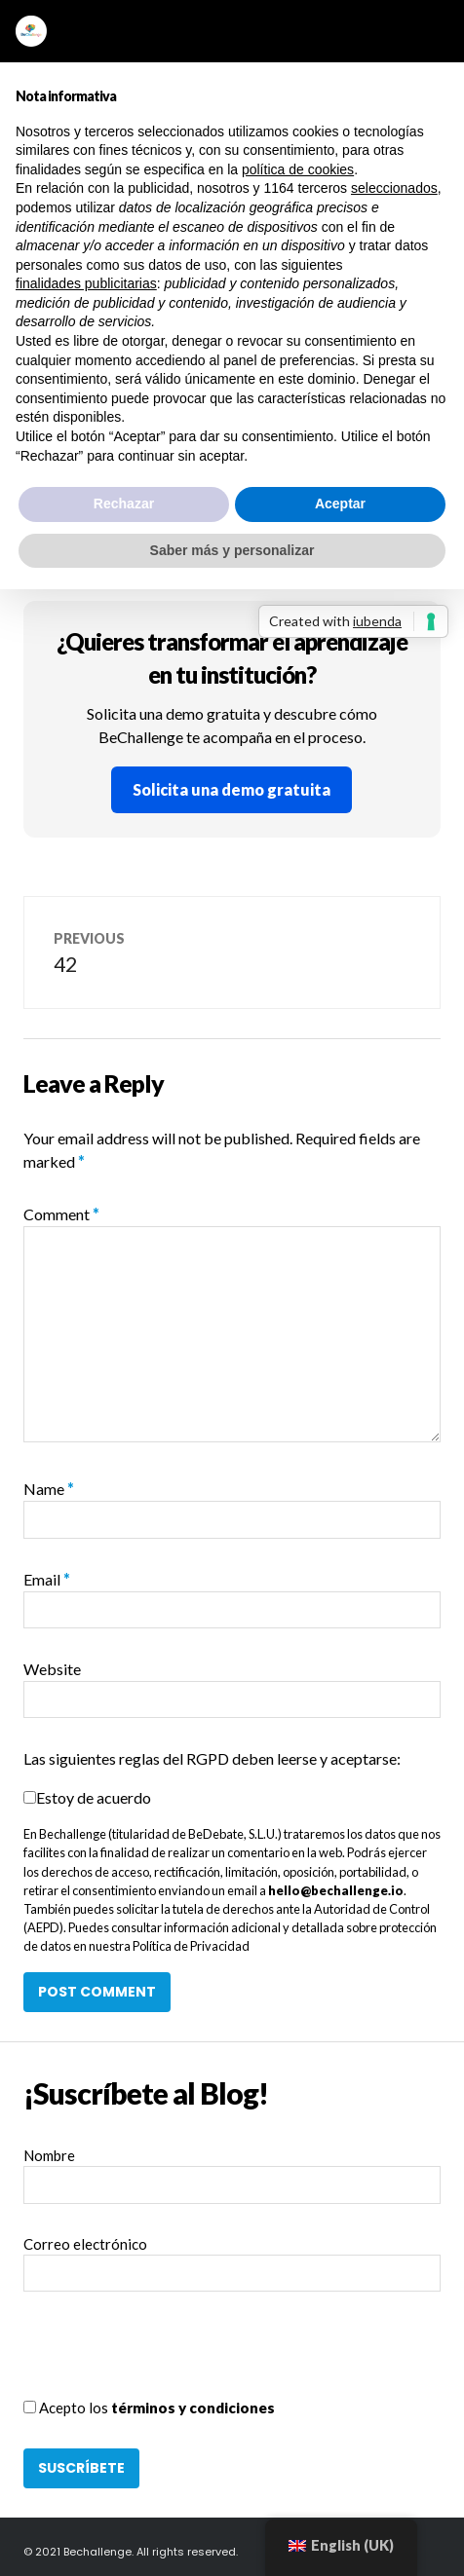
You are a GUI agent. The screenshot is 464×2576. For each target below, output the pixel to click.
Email (46, 1579)
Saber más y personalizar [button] (232, 550)
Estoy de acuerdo (93, 1797)
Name (48, 1488)
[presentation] (171, 2359)
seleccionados (394, 188)
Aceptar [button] (340, 503)
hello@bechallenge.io (336, 1890)
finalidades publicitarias (86, 283)
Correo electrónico (85, 2244)
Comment (61, 1214)
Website (52, 1669)
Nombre (49, 2155)
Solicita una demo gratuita (231, 789)
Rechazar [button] (124, 503)
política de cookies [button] (298, 169)
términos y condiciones (193, 2407)
